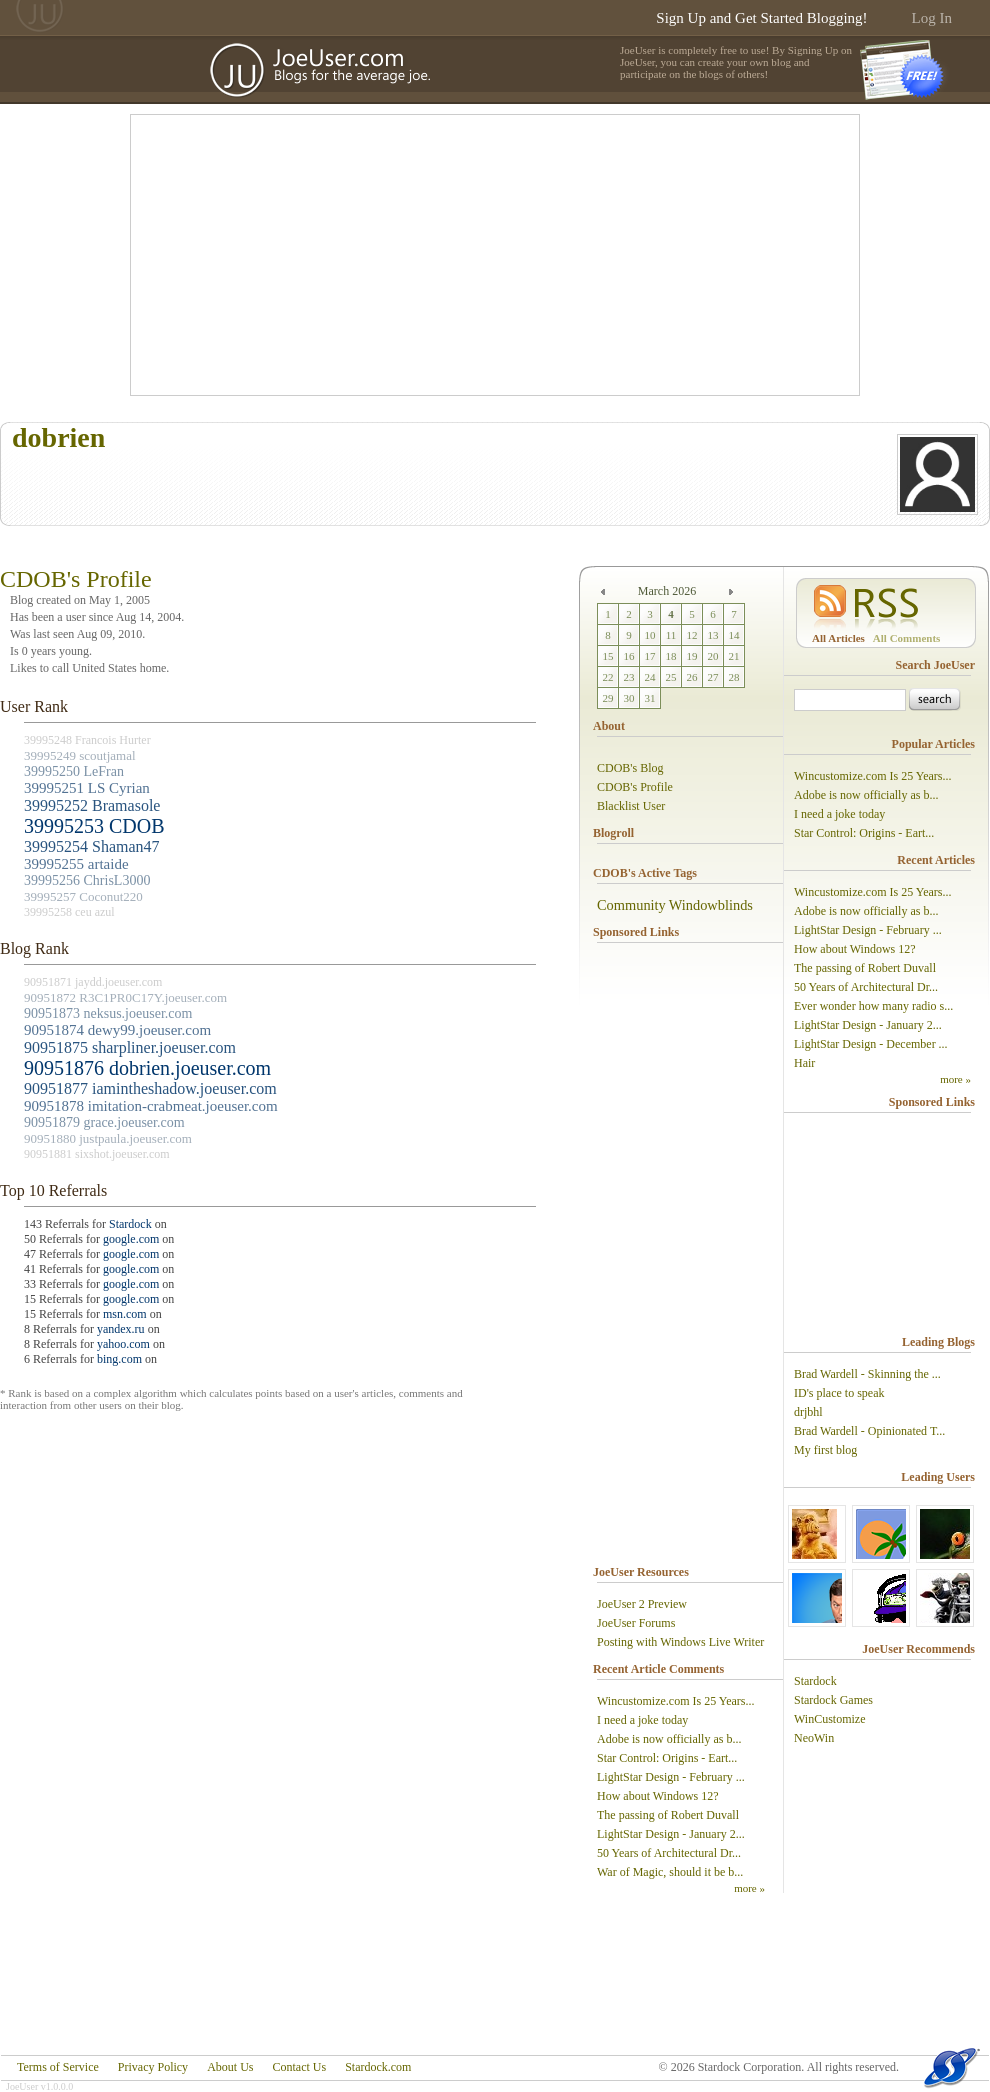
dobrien (58, 437)
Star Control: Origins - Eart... (667, 1758)
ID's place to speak (839, 1393)
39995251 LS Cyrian (87, 788)
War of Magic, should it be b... (670, 1872)
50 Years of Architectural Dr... (669, 1853)
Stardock (130, 1224)
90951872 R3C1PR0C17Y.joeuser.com (125, 997)
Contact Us (299, 2067)
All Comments (907, 638)
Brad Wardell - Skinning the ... (867, 1374)
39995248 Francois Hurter (87, 740)
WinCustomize (830, 1719)
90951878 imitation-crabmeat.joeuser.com (151, 1106)
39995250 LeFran (74, 771)
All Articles (838, 638)
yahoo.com (123, 1344)
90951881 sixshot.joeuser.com (97, 1154)
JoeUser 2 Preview (642, 1604)
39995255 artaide (76, 864)
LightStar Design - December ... (871, 1044)
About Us (230, 2067)
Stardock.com (378, 2067)
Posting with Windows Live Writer (680, 1642)
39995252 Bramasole (92, 805)
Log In (932, 18)
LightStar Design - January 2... (671, 1834)
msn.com (125, 1314)
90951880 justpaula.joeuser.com (108, 1138)
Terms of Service (58, 2067)
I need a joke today (642, 1720)
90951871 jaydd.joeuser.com (93, 982)
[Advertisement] (425, 255)
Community (631, 905)
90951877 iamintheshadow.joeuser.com (150, 1088)
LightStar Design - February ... (671, 1777)
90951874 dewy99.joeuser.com (117, 1030)
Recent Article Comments (658, 1669)
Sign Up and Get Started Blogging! (761, 18)
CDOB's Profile (635, 787)
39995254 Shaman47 (92, 846)
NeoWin (814, 1738)
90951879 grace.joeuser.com (104, 1122)
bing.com (119, 1359)
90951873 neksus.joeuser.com (108, 1013)
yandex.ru (121, 1329)
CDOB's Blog (630, 768)
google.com (131, 1239)
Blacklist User (631, 806)
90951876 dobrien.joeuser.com (147, 1068)
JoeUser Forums (636, 1623)
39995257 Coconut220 (83, 896)
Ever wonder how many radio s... (873, 1006)
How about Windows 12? (658, 1796)
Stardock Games (833, 1700)
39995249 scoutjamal (80, 755)
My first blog (825, 1450)
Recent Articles (936, 860)
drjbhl (808, 1412)
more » (749, 1888)
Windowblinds (711, 905)
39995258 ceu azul (69, 912)
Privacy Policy (153, 2067)
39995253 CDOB (94, 826)
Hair (804, 1063)
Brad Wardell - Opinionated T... (869, 1431)
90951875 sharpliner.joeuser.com (130, 1047)
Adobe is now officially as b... (669, 1739)
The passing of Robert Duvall (668, 1815)
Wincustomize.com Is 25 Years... (676, 1701)
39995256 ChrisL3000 (87, 880)
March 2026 (667, 591)
